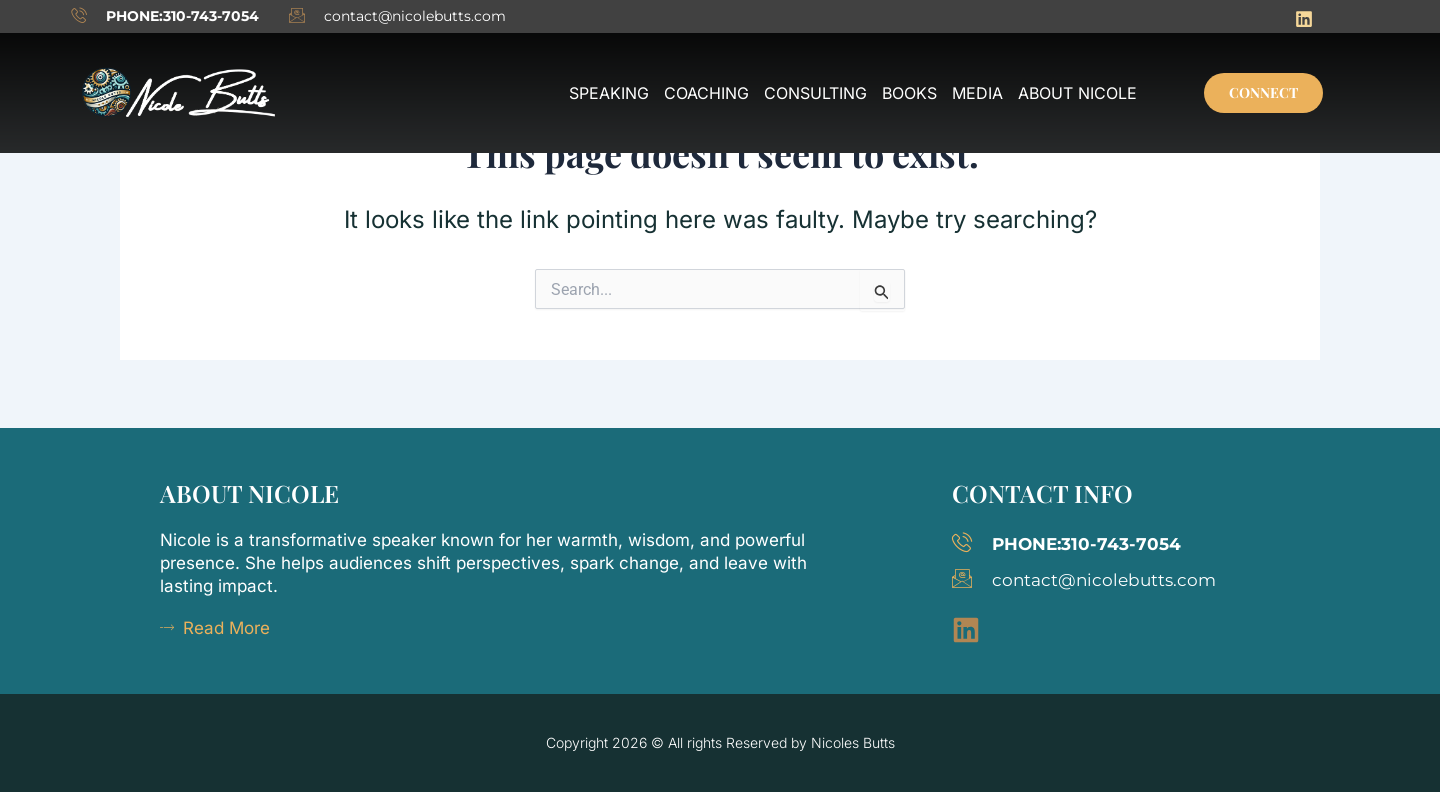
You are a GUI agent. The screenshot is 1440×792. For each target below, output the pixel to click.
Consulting (815, 93)
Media (977, 93)
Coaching (706, 93)
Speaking (609, 93)
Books (909, 93)
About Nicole (1077, 93)
